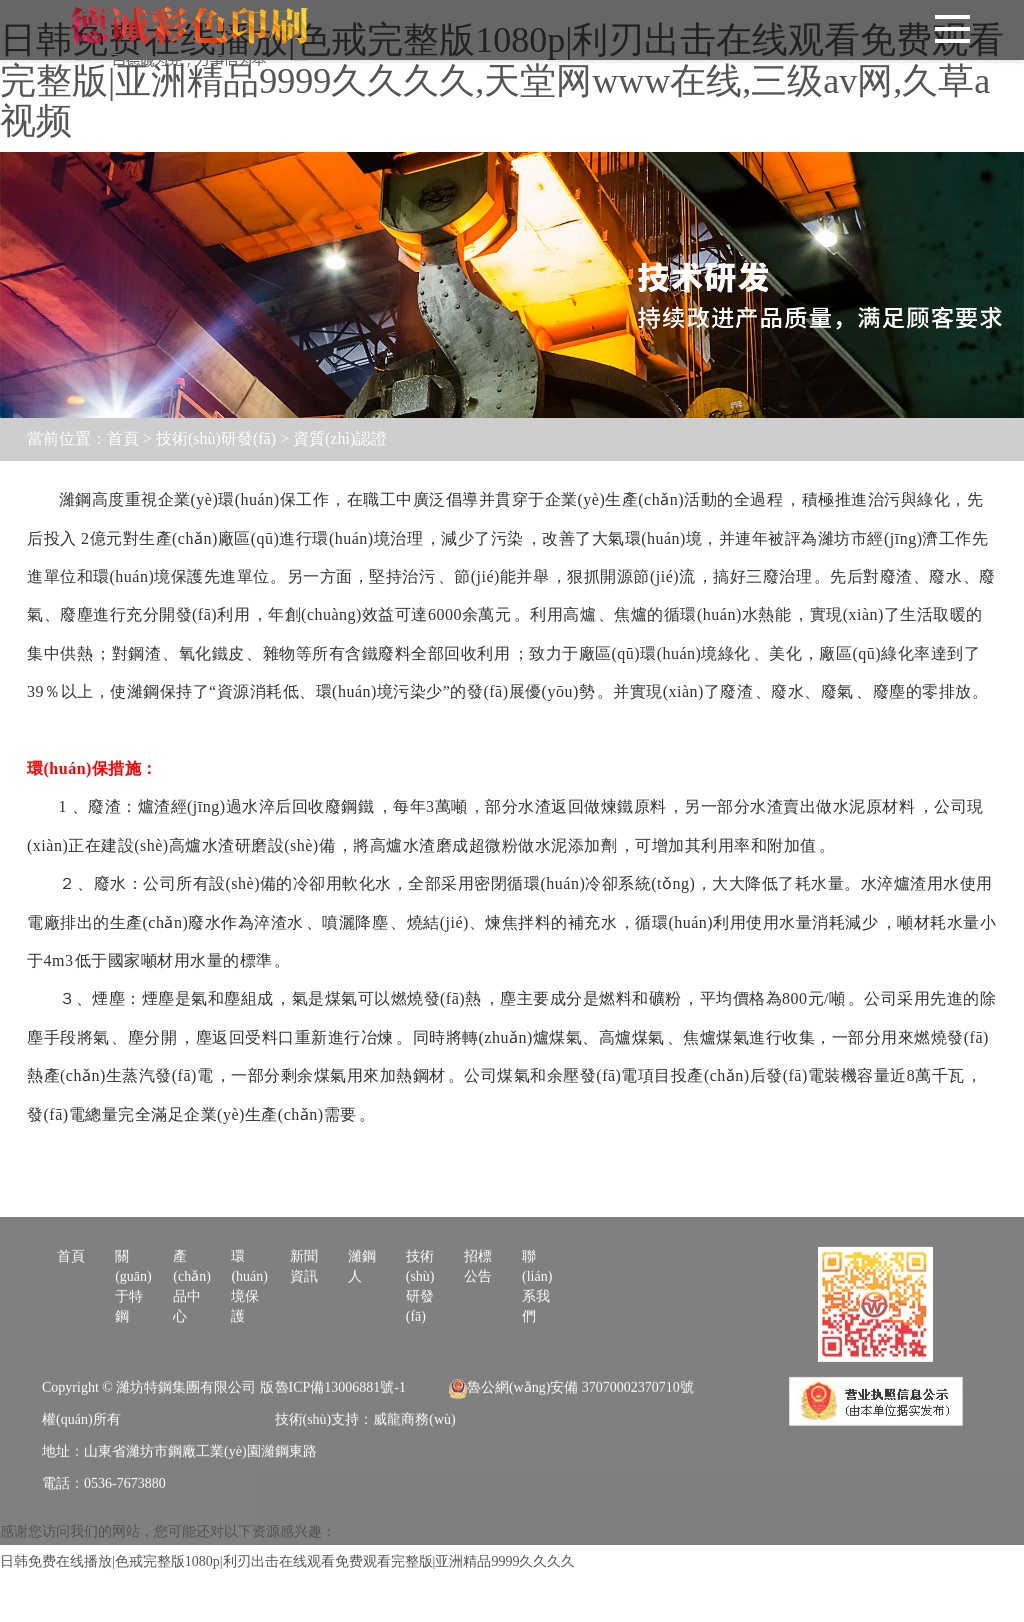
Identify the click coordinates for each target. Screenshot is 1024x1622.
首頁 (123, 438)
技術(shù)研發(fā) (216, 438)
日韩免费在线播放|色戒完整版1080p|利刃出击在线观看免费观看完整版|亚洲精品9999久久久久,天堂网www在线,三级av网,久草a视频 (502, 80)
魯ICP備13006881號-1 (340, 1435)
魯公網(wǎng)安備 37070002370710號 (571, 1435)
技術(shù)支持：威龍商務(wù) (365, 1467)
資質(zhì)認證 (340, 438)
